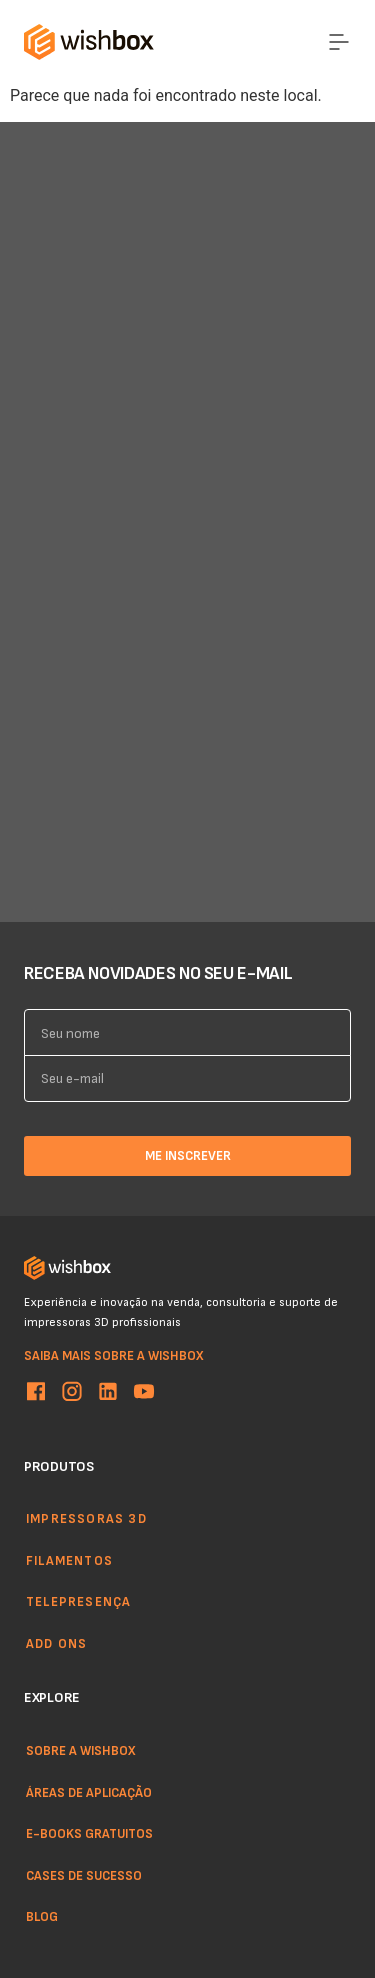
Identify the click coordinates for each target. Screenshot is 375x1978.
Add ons (56, 1643)
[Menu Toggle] (339, 42)
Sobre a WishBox (81, 1750)
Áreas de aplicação (89, 1791)
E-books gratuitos (89, 1833)
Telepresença (78, 1602)
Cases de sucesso (84, 1874)
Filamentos (69, 1560)
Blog (42, 1916)
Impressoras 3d (86, 1518)
